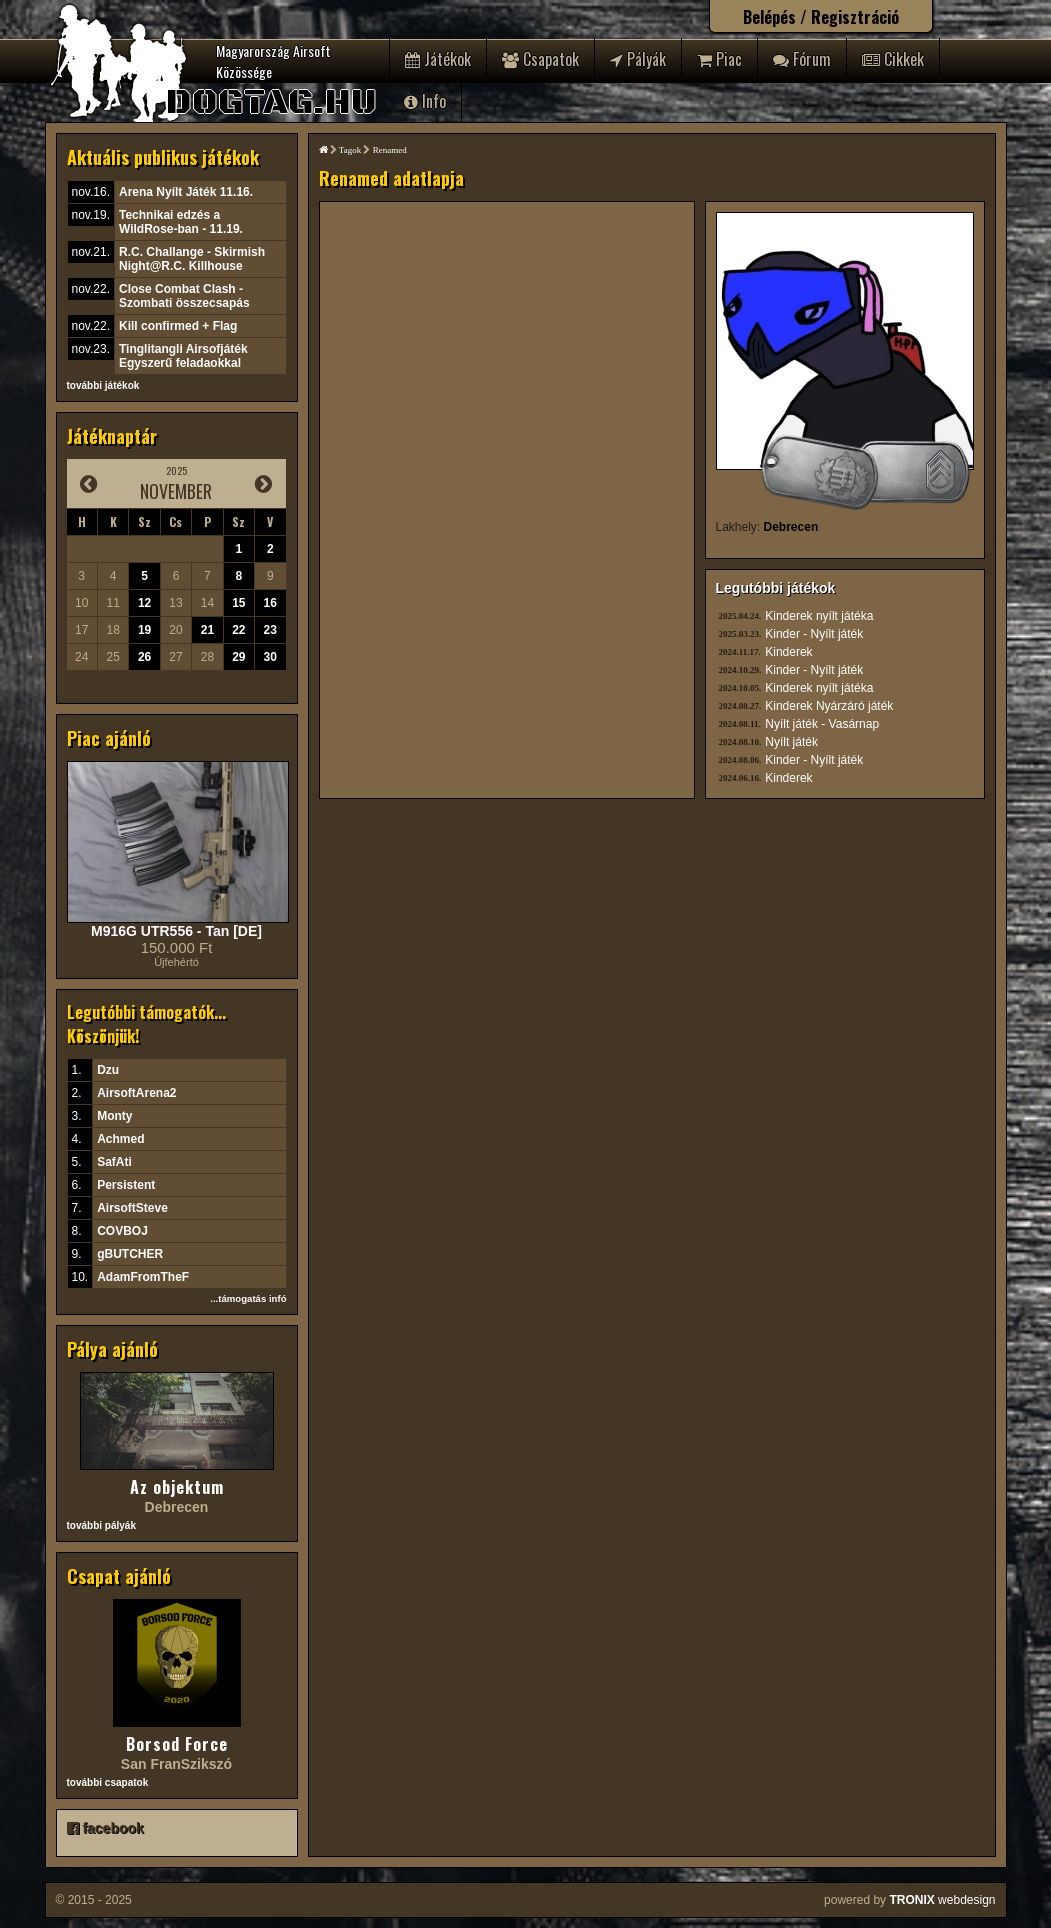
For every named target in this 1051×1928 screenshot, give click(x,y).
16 (270, 603)
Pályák (638, 59)
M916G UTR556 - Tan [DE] (176, 931)
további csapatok (108, 1782)
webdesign (942, 1900)
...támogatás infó (248, 1298)
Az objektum (177, 1487)
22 (238, 630)
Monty (114, 1116)
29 (238, 657)
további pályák (101, 1525)
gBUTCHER (130, 1254)
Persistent (126, 1185)
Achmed (120, 1139)
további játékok (103, 385)
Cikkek (893, 59)
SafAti (114, 1162)
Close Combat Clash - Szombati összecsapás (184, 296)
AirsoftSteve (132, 1208)
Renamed (390, 150)
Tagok (350, 150)
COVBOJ (122, 1231)
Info (425, 101)
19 (144, 630)
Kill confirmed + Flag (178, 326)
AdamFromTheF (143, 1277)
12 (144, 603)
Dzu (108, 1070)
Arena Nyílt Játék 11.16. (186, 192)
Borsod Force (177, 1744)
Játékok (438, 59)
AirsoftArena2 (136, 1093)
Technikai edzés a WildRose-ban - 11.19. (181, 222)
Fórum (802, 59)
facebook (105, 1828)
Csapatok (540, 59)
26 (144, 657)
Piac (719, 59)
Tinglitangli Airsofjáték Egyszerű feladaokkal (183, 356)
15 (238, 603)
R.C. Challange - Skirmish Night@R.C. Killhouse (192, 259)
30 (270, 657)
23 (270, 630)
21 (207, 630)
